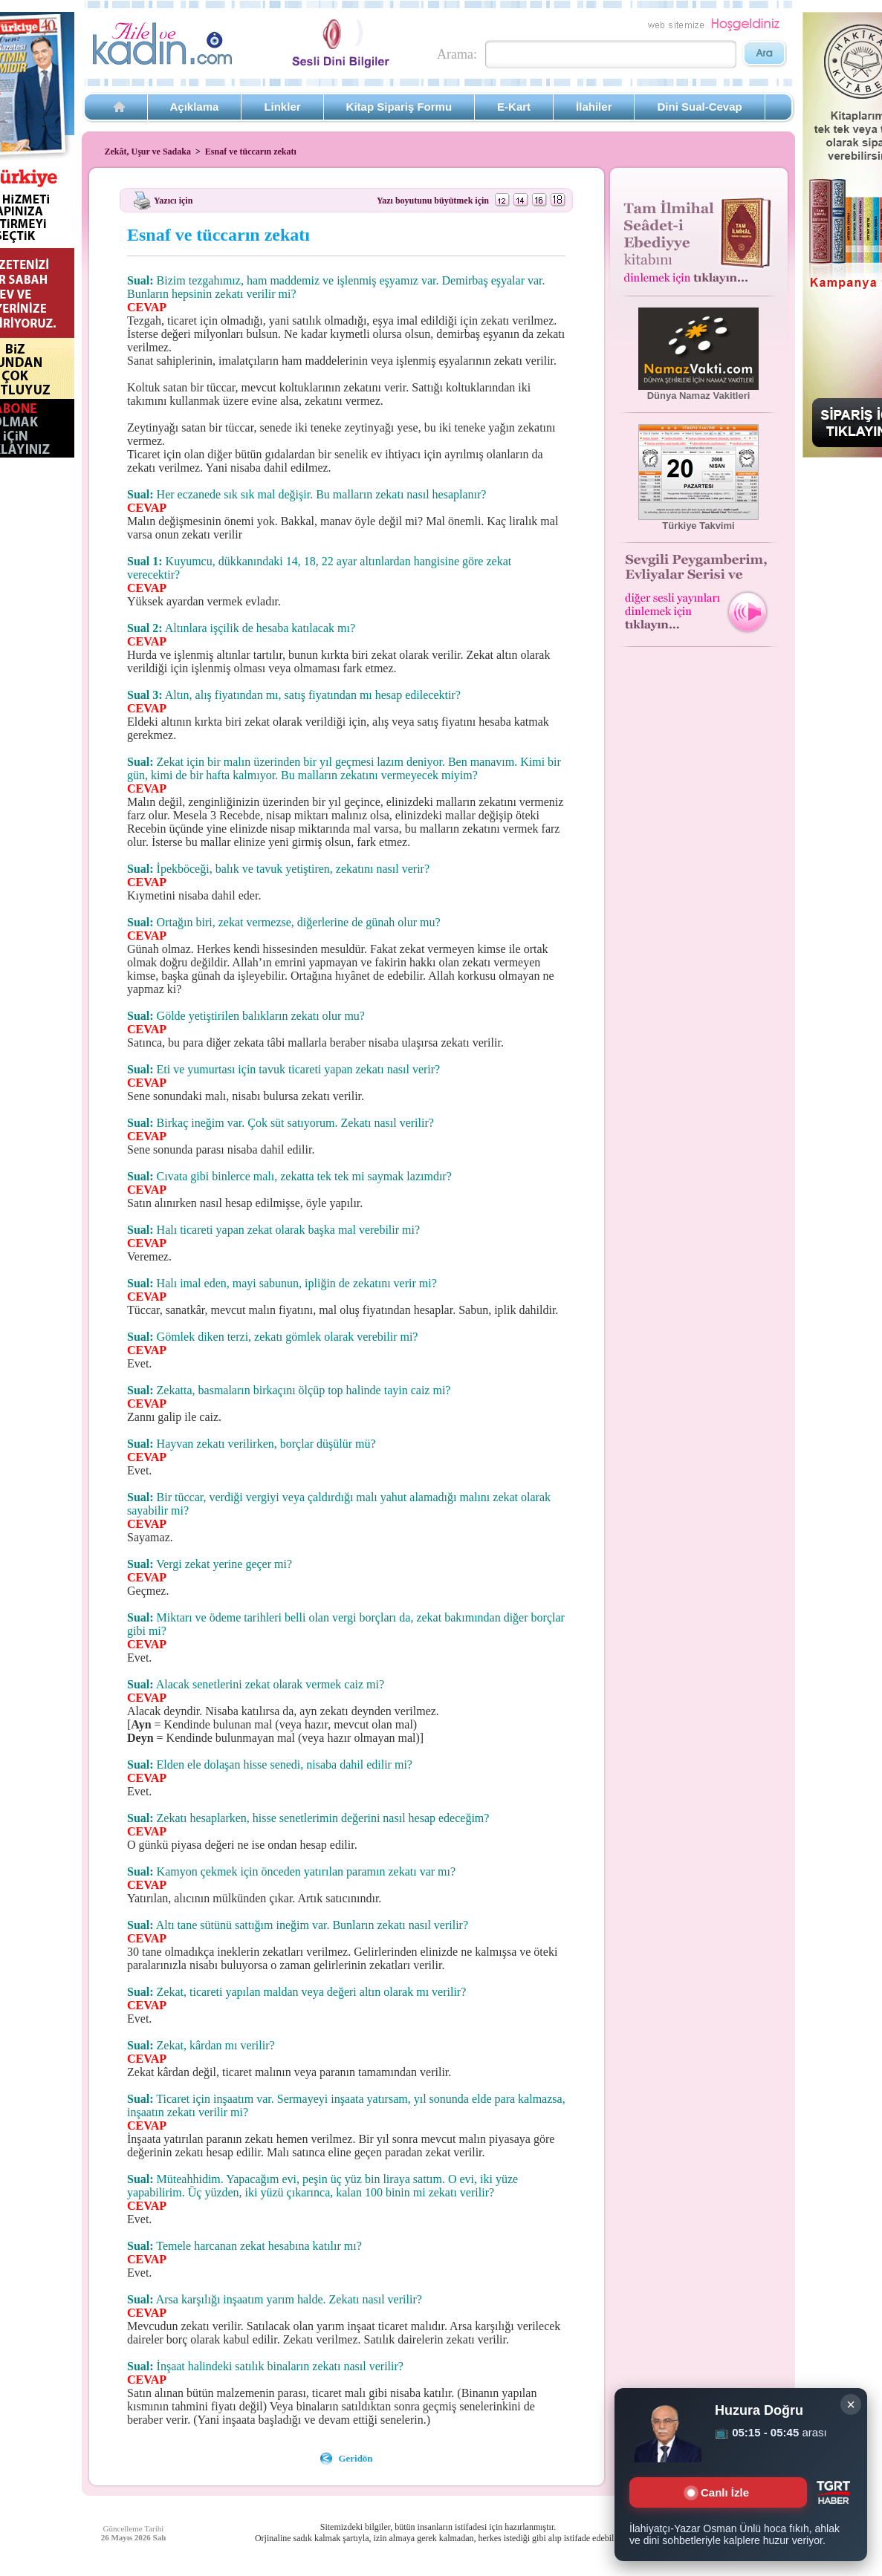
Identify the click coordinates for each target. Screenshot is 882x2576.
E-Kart (514, 106)
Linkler (282, 106)
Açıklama (194, 106)
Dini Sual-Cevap (699, 106)
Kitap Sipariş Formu (399, 106)
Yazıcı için (173, 200)
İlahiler (594, 106)
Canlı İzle (718, 2492)
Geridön (355, 2458)
